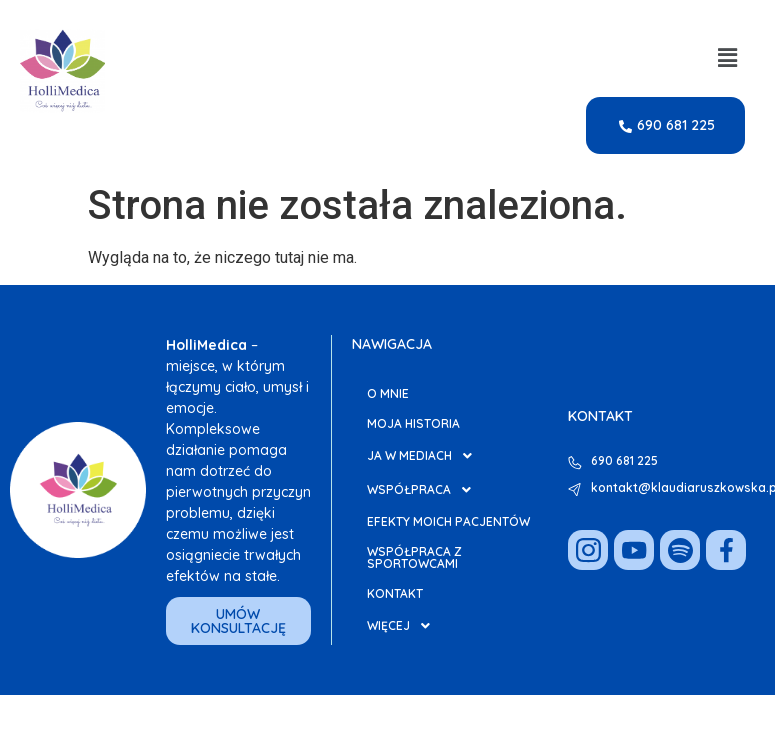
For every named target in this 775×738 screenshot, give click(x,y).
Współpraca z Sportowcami (414, 557)
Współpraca (424, 490)
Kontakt (395, 593)
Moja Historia (413, 423)
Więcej (404, 626)
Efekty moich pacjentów (448, 521)
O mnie (388, 393)
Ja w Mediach (425, 456)
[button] (728, 58)
